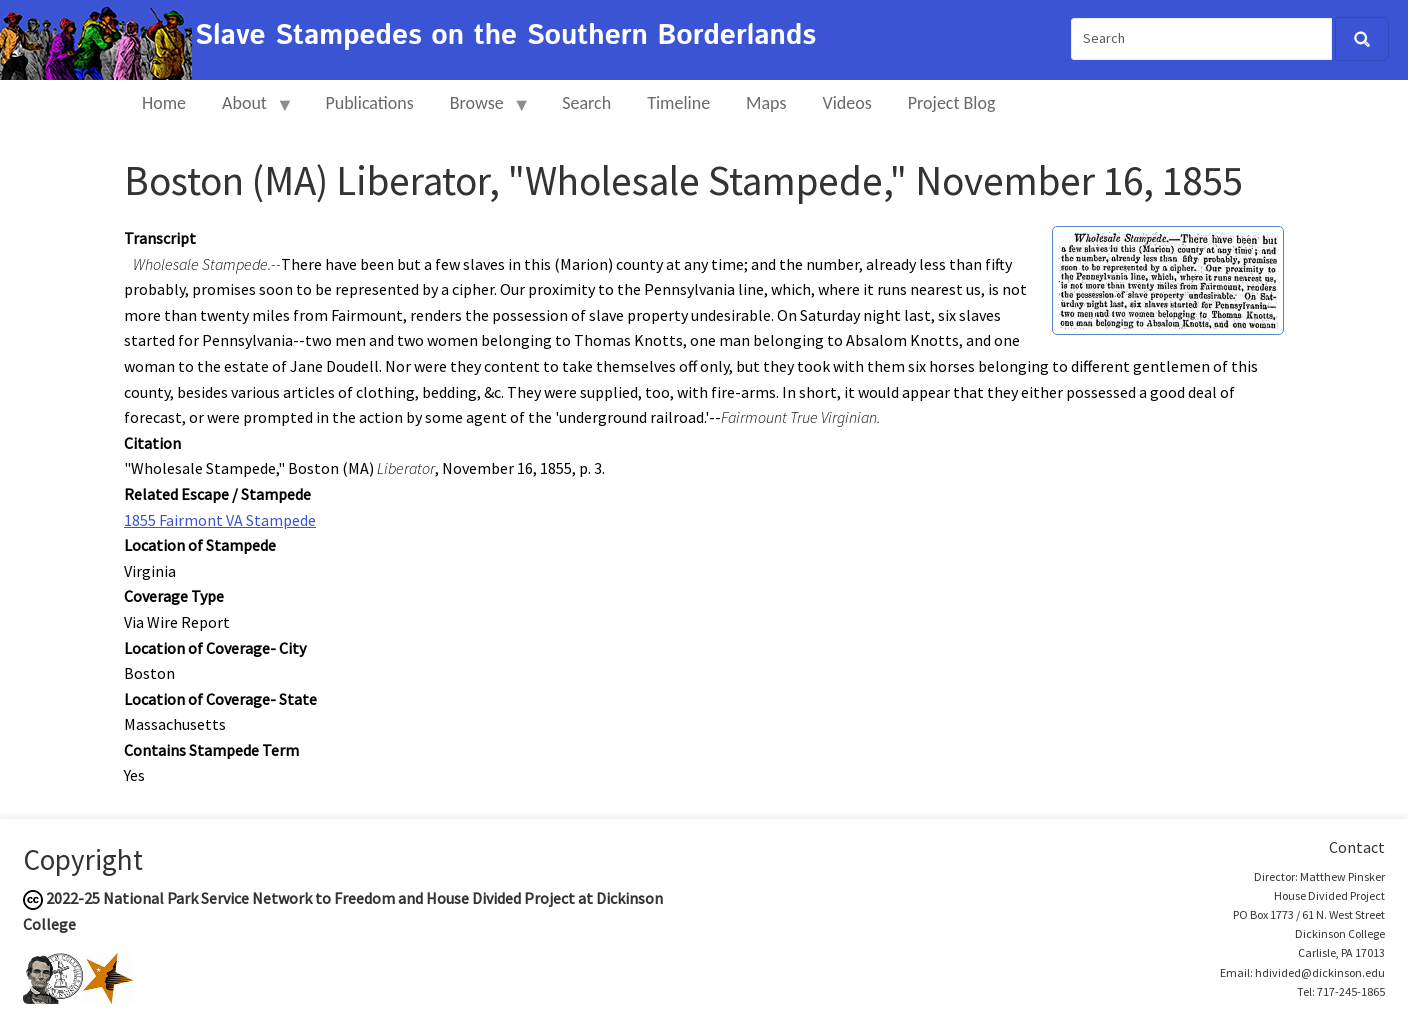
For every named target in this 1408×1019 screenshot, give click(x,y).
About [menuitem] (249, 111)
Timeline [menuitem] (678, 103)
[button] (1168, 278)
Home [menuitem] (164, 103)
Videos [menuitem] (847, 103)
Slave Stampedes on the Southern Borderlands (505, 36)
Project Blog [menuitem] (952, 103)
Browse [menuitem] (481, 111)
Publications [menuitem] (369, 103)
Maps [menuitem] (766, 103)
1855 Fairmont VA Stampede (220, 520)
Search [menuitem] (586, 103)
